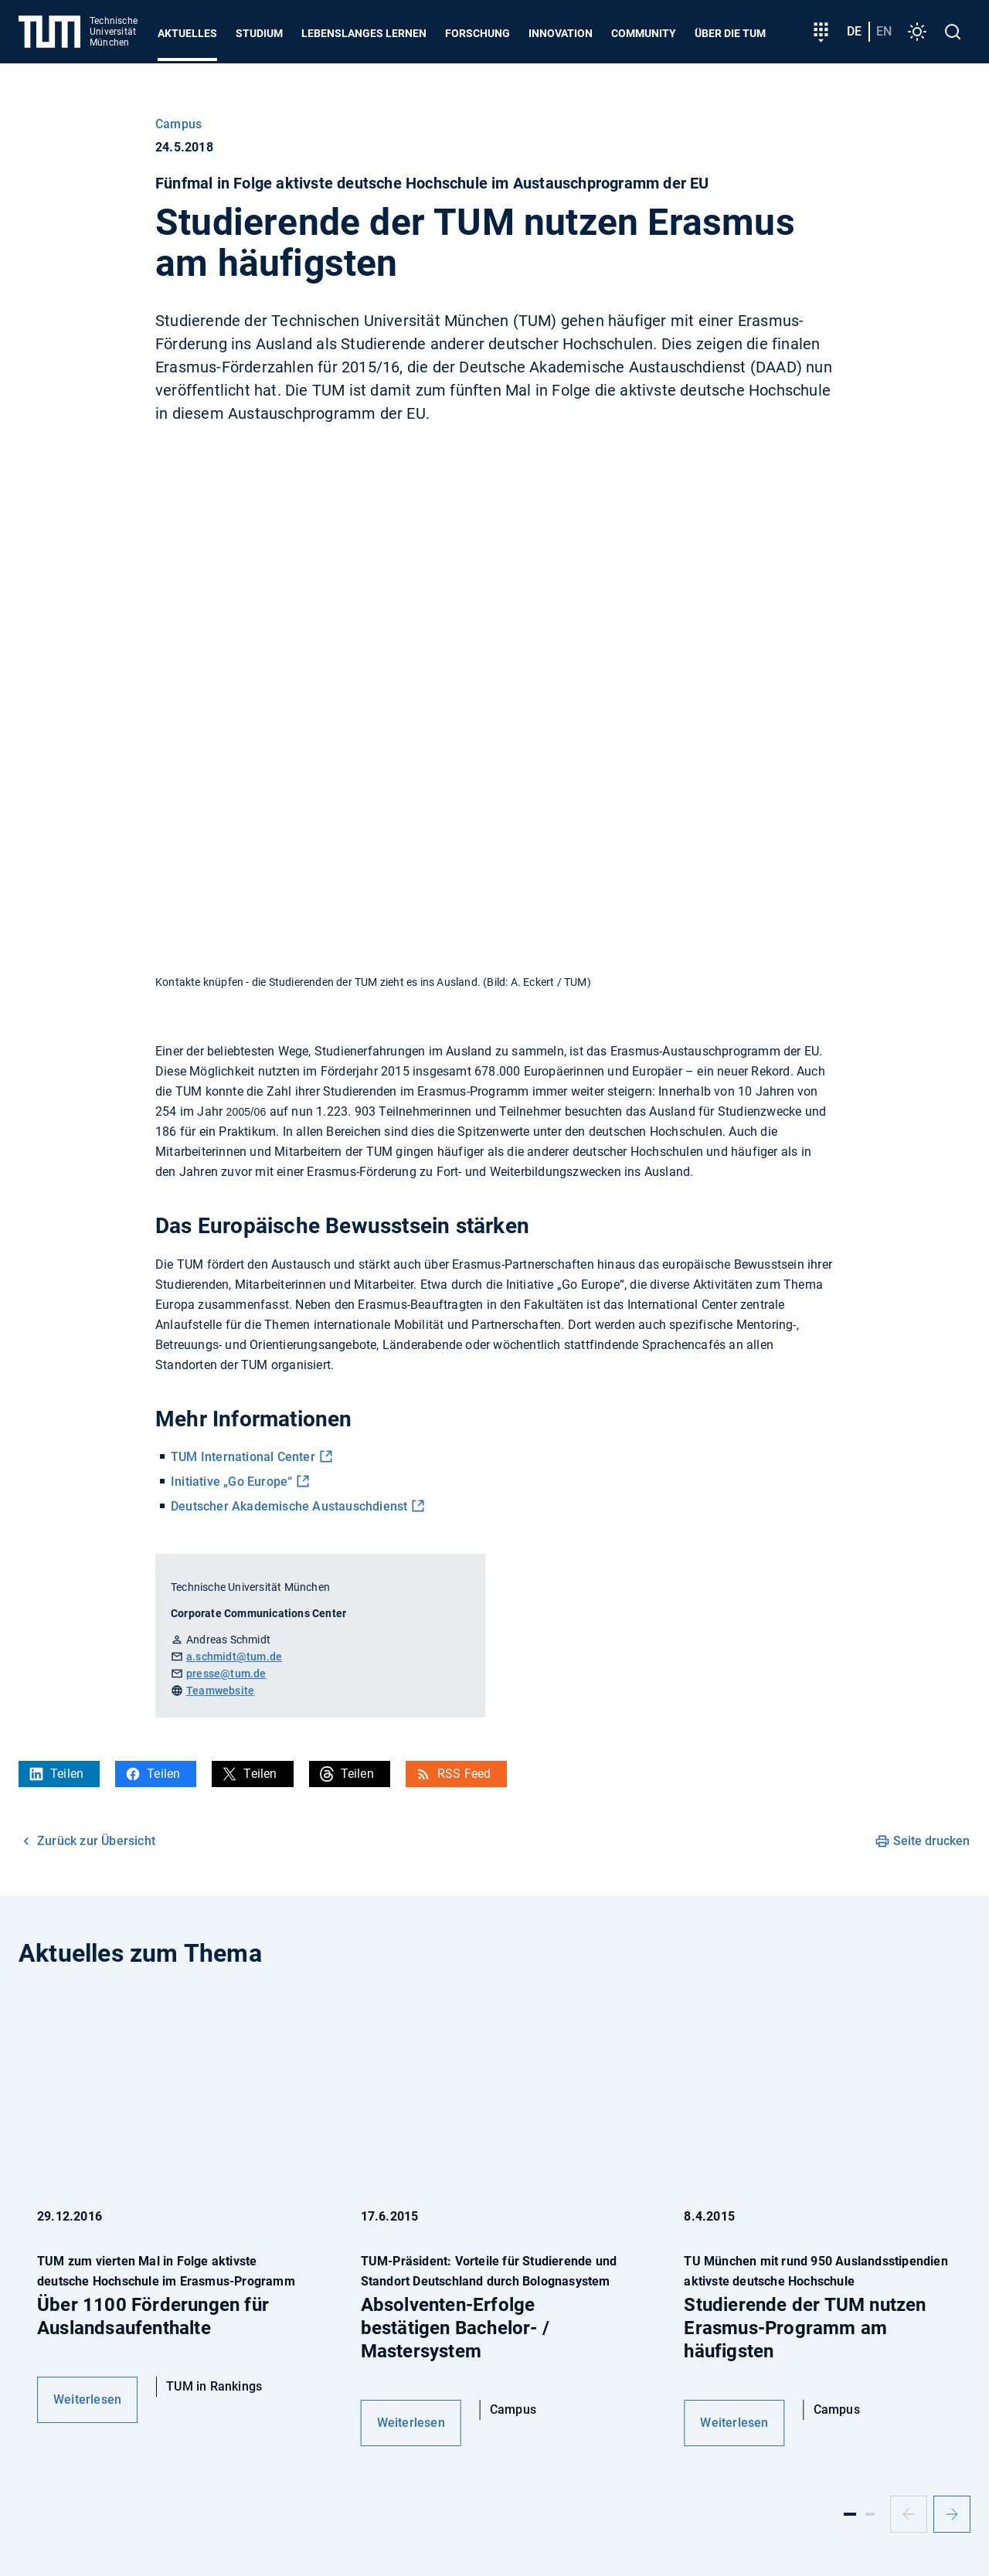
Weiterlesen (87, 2399)
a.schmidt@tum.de (234, 1656)
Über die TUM (730, 33)
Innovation (560, 33)
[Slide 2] (870, 2514)
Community (643, 33)
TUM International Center (243, 1456)
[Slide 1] (850, 2514)
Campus (178, 124)
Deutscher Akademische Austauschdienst (289, 1506)
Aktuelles (187, 33)
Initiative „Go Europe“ (231, 1481)
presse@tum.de (226, 1673)
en (884, 31)
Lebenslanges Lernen (364, 33)
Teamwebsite (220, 1690)
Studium (259, 33)
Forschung (477, 33)
